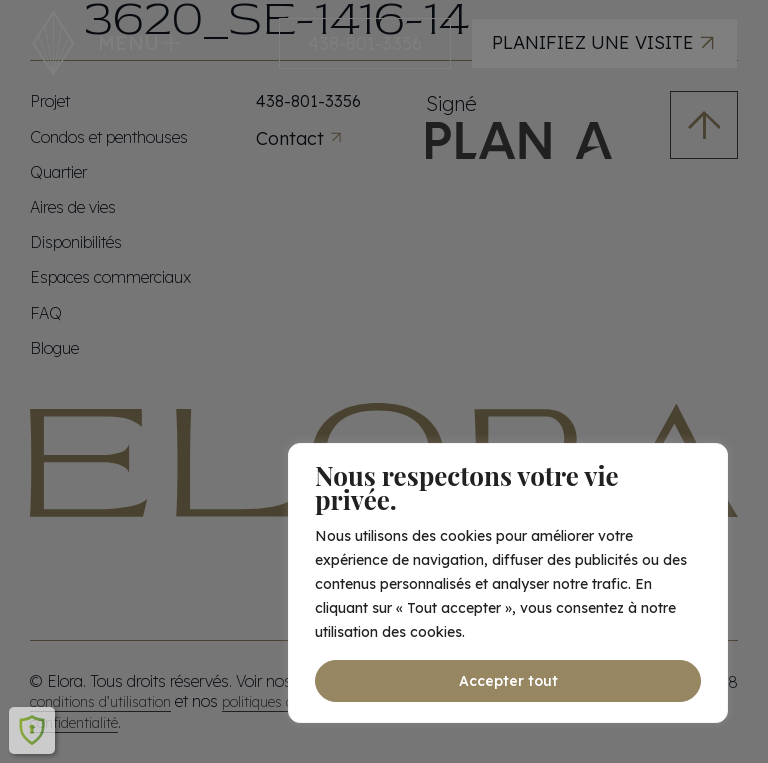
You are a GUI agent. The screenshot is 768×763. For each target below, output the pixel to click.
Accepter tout (508, 681)
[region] (508, 583)
